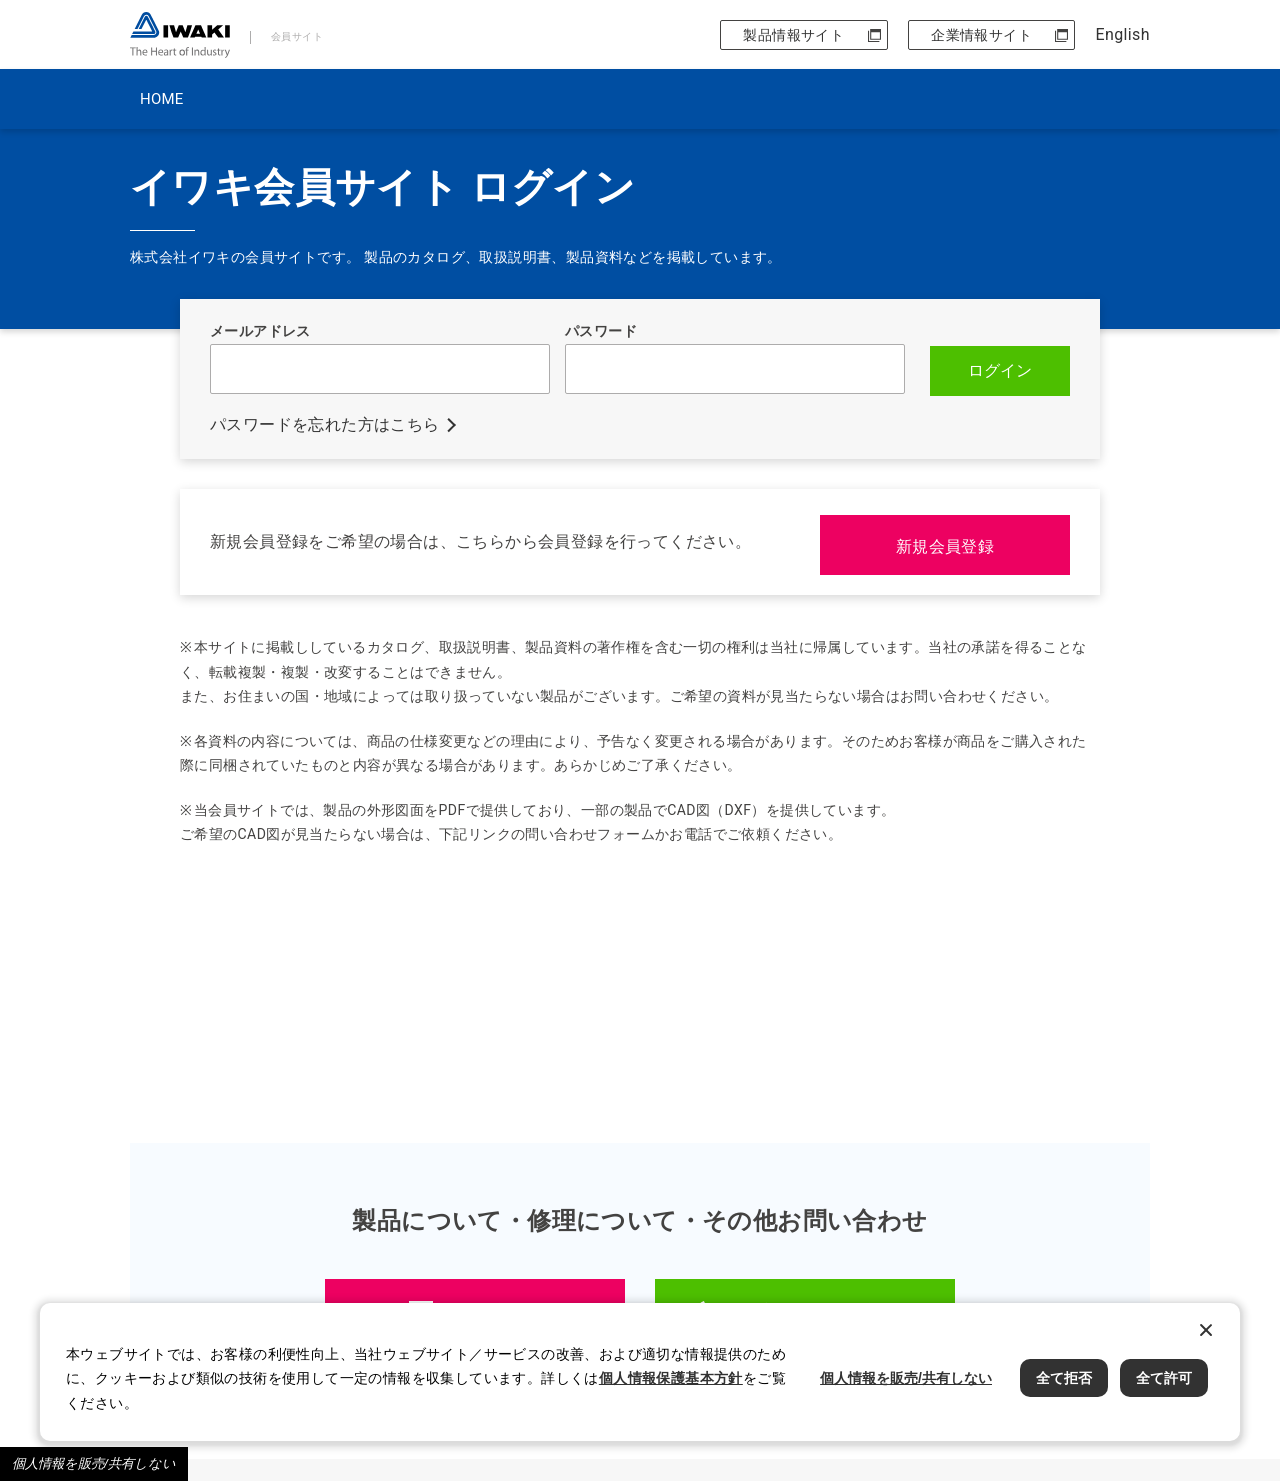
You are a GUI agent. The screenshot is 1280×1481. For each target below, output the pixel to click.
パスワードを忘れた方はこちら (325, 422)
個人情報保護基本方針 (671, 1378)
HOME (161, 99)
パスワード (601, 331)
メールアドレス (260, 331)
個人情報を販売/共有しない (94, 1463)
